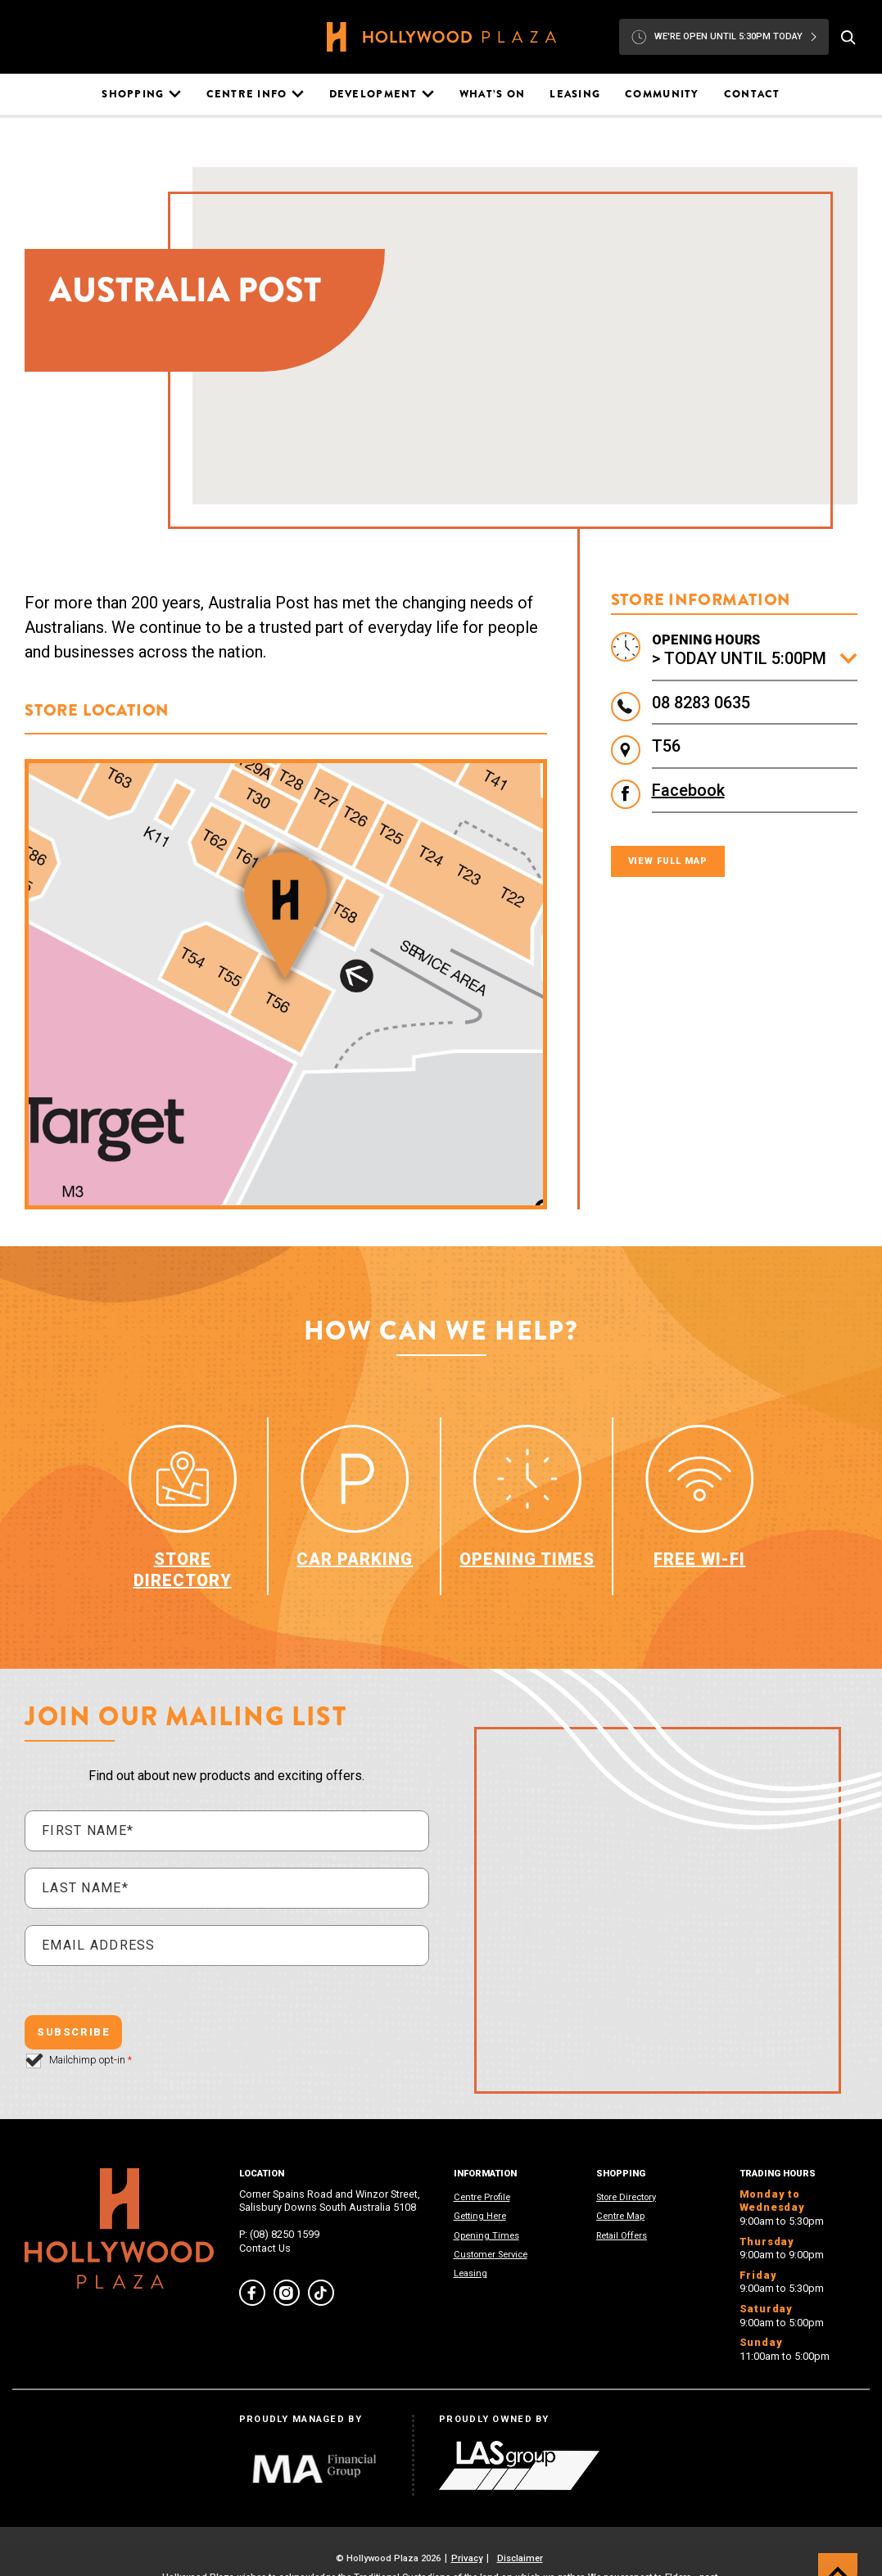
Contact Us (265, 2248)
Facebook (688, 790)
